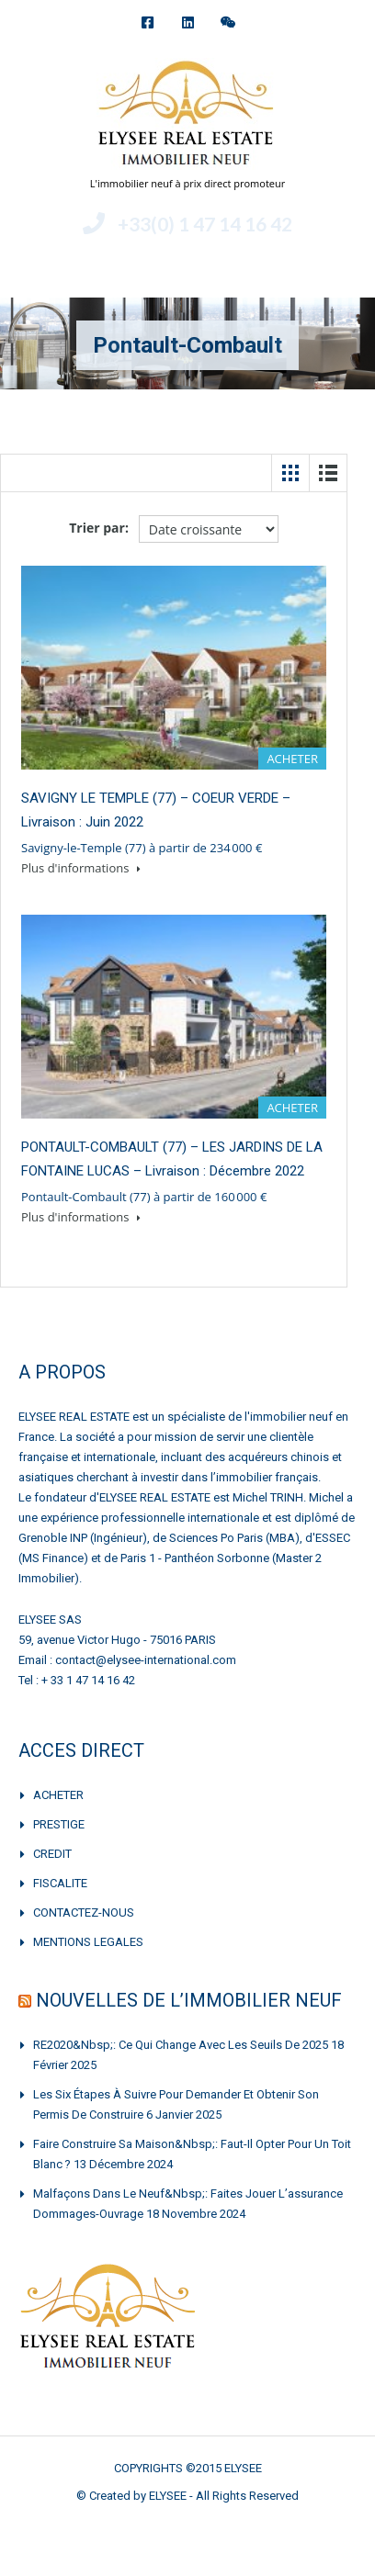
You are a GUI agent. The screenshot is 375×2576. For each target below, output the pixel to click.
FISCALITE (60, 1883)
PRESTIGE (59, 1824)
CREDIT (52, 1854)
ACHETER (58, 1795)
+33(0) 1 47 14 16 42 (205, 223)
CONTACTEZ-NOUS (83, 1912)
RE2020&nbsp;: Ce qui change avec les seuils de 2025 (180, 2045)
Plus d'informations (81, 868)
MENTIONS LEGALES (88, 1942)
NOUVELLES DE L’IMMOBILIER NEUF (189, 2000)
